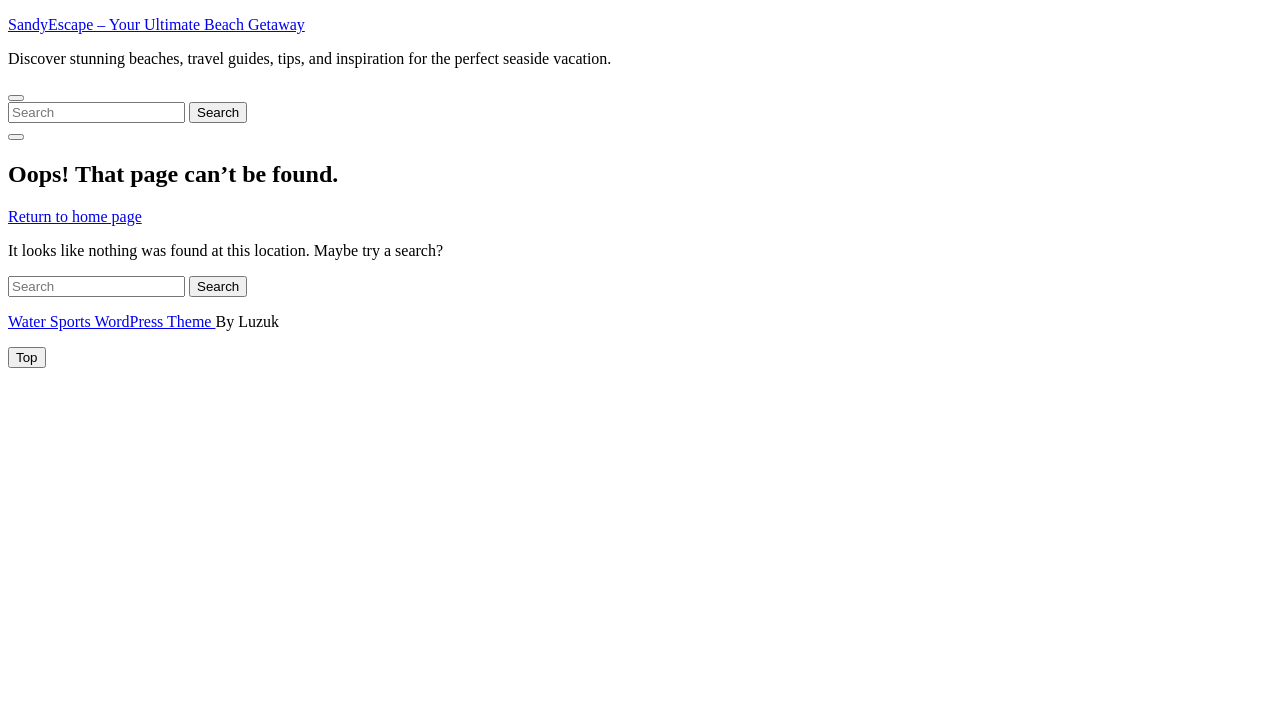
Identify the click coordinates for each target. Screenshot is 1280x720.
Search (218, 112)
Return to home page (75, 216)
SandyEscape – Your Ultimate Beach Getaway (156, 24)
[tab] (27, 357)
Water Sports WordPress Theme (111, 321)
